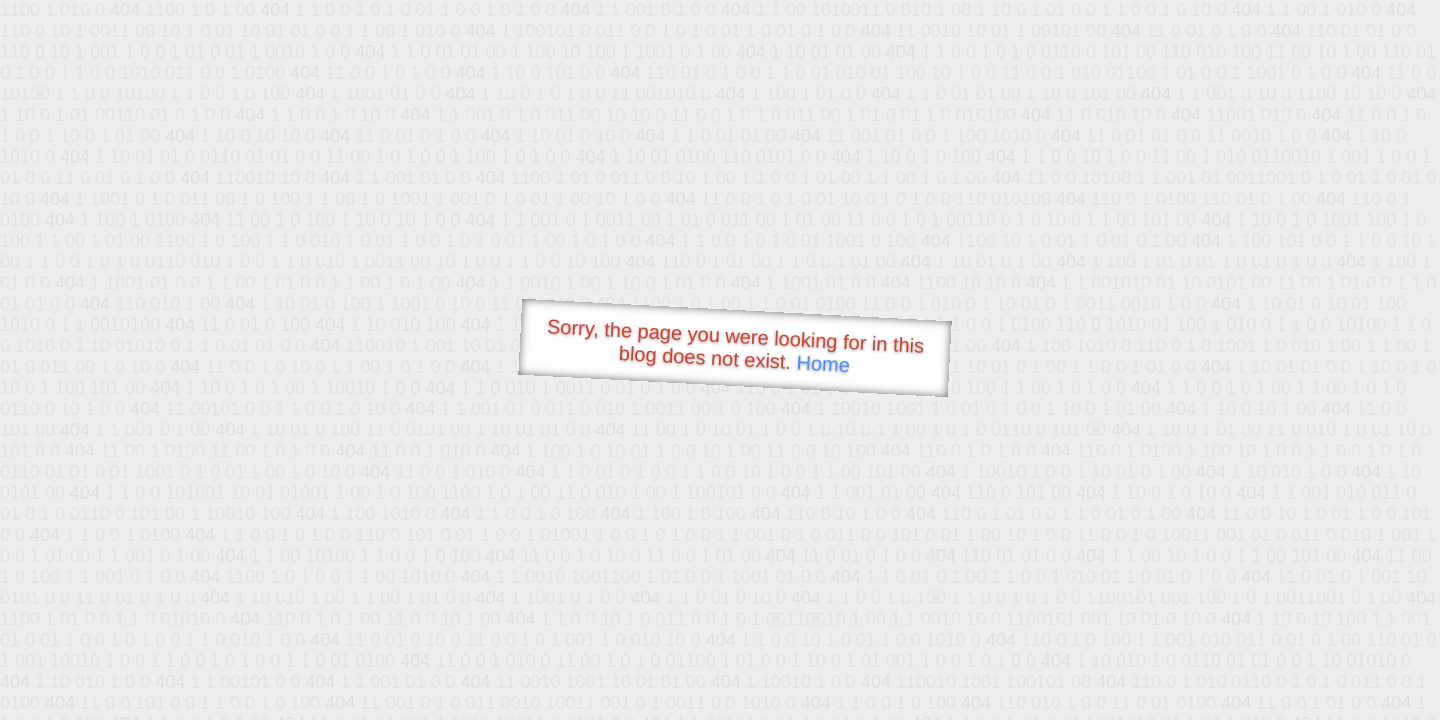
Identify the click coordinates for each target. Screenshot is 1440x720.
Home (823, 363)
